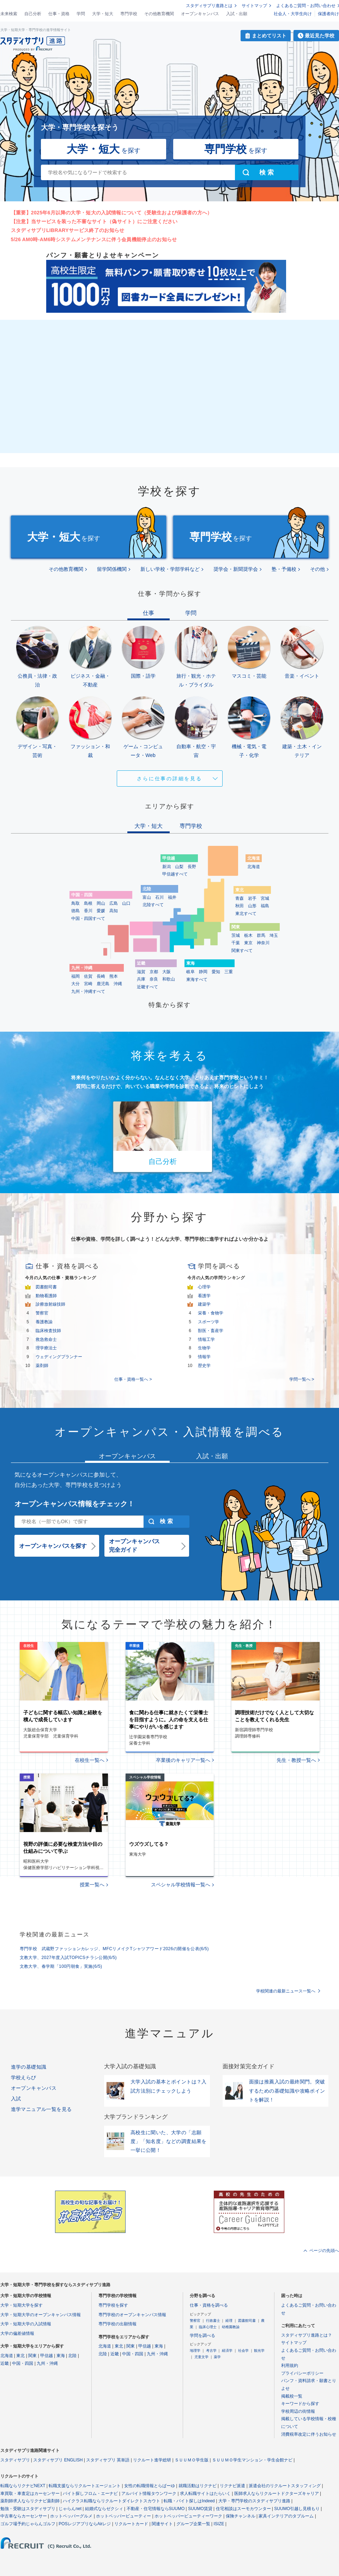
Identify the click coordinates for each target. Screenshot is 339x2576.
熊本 (113, 976)
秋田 (239, 905)
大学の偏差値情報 (17, 2333)
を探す (103, 149)
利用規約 (289, 2365)
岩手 (252, 898)
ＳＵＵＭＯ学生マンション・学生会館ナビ (252, 2460)
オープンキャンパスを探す (53, 1546)
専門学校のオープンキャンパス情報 (132, 2314)
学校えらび (23, 2077)
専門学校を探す (113, 2305)
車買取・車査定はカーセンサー (30, 2493)
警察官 (42, 1313)
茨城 (235, 935)
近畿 (4, 2363)
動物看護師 (46, 1295)
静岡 (203, 971)
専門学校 (128, 13)
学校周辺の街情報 (298, 2411)
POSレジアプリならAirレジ (85, 2523)
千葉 (235, 942)
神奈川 (263, 942)
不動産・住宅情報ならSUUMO (156, 2508)
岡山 (101, 903)
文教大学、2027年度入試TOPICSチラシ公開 (68, 1957)
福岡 (75, 976)
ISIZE (219, 2523)
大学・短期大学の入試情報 (25, 2323)
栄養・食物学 (210, 1313)
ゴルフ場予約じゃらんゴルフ (27, 2523)
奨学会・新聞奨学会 (235, 569)
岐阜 (190, 971)
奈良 (154, 979)
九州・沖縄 (47, 2363)
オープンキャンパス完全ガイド (134, 1545)
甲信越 (46, 2355)
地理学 (195, 2350)
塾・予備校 (284, 569)
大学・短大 (102, 13)
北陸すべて (153, 904)
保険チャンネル (240, 2516)
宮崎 (88, 983)
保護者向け (328, 13)
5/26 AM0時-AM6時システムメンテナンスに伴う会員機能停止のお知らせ (94, 239)
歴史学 (204, 1365)
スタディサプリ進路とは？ (306, 2335)
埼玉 (274, 935)
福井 (172, 897)
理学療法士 (46, 1347)
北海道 (253, 866)
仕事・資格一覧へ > (133, 1379)
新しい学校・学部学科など (170, 569)
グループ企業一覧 (193, 2523)
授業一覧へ (92, 1884)
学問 (81, 13)
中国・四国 (22, 2363)
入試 (16, 2098)
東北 (20, 2355)
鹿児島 (103, 983)
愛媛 (101, 910)
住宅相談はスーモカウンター (243, 2508)
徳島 (75, 910)
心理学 (204, 1286)
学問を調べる (202, 2335)
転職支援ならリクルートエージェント (85, 2485)
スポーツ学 (208, 1321)
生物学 (204, 1347)
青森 (239, 898)
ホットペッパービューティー (123, 2516)
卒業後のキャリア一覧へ (183, 1760)
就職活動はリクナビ (197, 2485)
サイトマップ (254, 6)
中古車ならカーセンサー (23, 2516)
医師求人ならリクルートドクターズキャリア (276, 2493)
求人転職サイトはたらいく (205, 2493)
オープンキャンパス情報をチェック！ (74, 1504)
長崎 (101, 976)
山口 (126, 903)
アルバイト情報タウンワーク (148, 2493)
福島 (265, 905)
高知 (113, 910)
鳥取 (75, 903)
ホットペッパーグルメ (71, 2516)
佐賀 (88, 976)
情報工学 (206, 1339)
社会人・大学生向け (293, 13)
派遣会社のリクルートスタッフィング (285, 2485)
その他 (317, 569)
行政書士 (213, 2320)
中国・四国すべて (88, 918)
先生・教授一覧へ (296, 1760)
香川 (88, 910)
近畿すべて (147, 986)
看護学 (204, 1295)
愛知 (216, 971)
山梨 (179, 866)
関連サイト (162, 2523)
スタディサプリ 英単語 (107, 2460)
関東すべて (242, 950)
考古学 (211, 2350)
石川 (159, 897)
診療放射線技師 (50, 1304)
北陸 (72, 2355)
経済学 (227, 2350)
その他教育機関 (159, 13)
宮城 (265, 898)
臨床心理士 (208, 2327)
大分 (75, 983)
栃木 (248, 935)
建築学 (204, 1304)
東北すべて (245, 913)
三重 (228, 971)
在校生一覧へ (89, 1760)
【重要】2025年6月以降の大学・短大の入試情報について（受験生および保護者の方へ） (111, 212)
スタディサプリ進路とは (209, 6)
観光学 (259, 2350)
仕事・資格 (58, 13)
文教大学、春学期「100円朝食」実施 (61, 1966)
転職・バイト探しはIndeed (189, 2500)
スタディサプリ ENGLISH (58, 2460)
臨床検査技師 (48, 1330)
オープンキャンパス (200, 13)
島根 (88, 903)
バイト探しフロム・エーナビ (90, 2493)
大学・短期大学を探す (21, 2305)
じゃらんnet (70, 2508)
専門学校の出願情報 (117, 2323)
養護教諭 (44, 1321)
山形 (252, 905)
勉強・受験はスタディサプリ (27, 2508)
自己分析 (32, 13)
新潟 (166, 866)
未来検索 (8, 13)
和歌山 (168, 979)
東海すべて (196, 979)
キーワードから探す (300, 2403)
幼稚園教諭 (231, 2327)
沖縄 (118, 983)
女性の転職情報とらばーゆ (149, 2485)
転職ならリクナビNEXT (23, 2485)
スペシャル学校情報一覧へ (180, 1884)
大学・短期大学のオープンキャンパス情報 (40, 2314)
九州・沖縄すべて (88, 991)
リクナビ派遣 (232, 2485)
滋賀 (141, 971)
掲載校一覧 (291, 2396)
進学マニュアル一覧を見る (41, 2109)
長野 (192, 866)
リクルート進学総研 (152, 2460)
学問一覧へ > (301, 1379)
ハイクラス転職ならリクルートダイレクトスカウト (111, 2500)
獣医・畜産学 (210, 1330)
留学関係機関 (112, 569)
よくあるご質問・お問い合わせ (305, 6)
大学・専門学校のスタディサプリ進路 (254, 2500)
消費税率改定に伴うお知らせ (308, 2434)
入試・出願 (236, 13)
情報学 (204, 1356)
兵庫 (141, 979)
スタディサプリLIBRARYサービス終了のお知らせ (68, 230)
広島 (113, 903)
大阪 (166, 971)
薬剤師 (42, 1365)
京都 (154, 971)
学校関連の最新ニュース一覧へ (285, 1991)
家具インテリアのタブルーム (286, 2516)
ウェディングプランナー (59, 1356)
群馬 (261, 935)
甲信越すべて (175, 874)
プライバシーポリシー (302, 2373)
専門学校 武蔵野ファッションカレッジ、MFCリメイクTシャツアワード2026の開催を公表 (114, 1948)
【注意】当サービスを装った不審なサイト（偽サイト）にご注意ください (94, 221)
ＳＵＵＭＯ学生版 (191, 2460)
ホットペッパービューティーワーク (188, 2516)
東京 (248, 942)
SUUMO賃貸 (200, 2508)
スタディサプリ (15, 2460)
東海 (60, 2355)
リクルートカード (131, 2523)
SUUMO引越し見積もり (297, 2508)
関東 (32, 2355)
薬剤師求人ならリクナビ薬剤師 (30, 2500)
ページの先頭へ (324, 2250)
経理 (228, 2320)
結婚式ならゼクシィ (104, 2508)
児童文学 (201, 2357)
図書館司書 (46, 1286)
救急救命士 (46, 1339)
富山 (147, 897)
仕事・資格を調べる (209, 2305)
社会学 (243, 2350)
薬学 (217, 2357)
